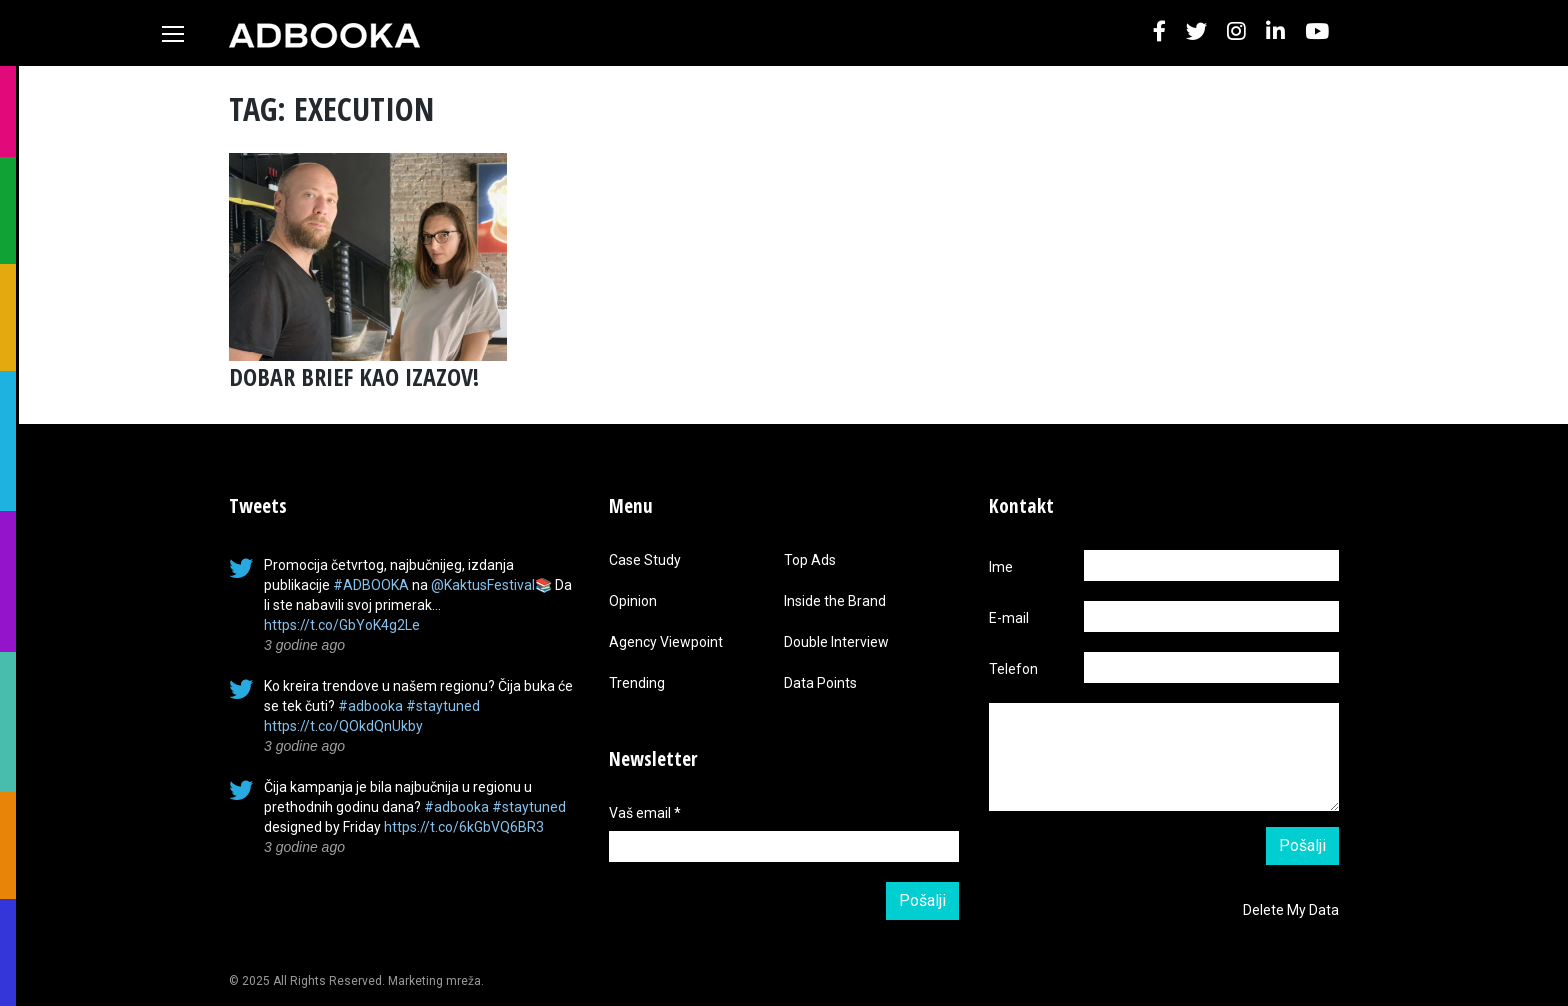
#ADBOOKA (371, 585)
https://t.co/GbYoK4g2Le (342, 625)
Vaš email (645, 813)
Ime (1001, 567)
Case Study (645, 560)
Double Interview (836, 642)
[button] (1159, 32)
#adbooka (370, 706)
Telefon (1013, 669)
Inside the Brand (835, 601)
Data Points (820, 683)
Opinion (633, 601)
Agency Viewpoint (666, 642)
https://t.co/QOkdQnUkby (343, 726)
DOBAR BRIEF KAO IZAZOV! (354, 376)
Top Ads (810, 560)
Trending (637, 683)
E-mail (1009, 618)
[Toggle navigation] (173, 34)
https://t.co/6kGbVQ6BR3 (464, 827)
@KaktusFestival (483, 585)
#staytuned (443, 706)
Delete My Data (1291, 910)
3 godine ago (304, 645)
